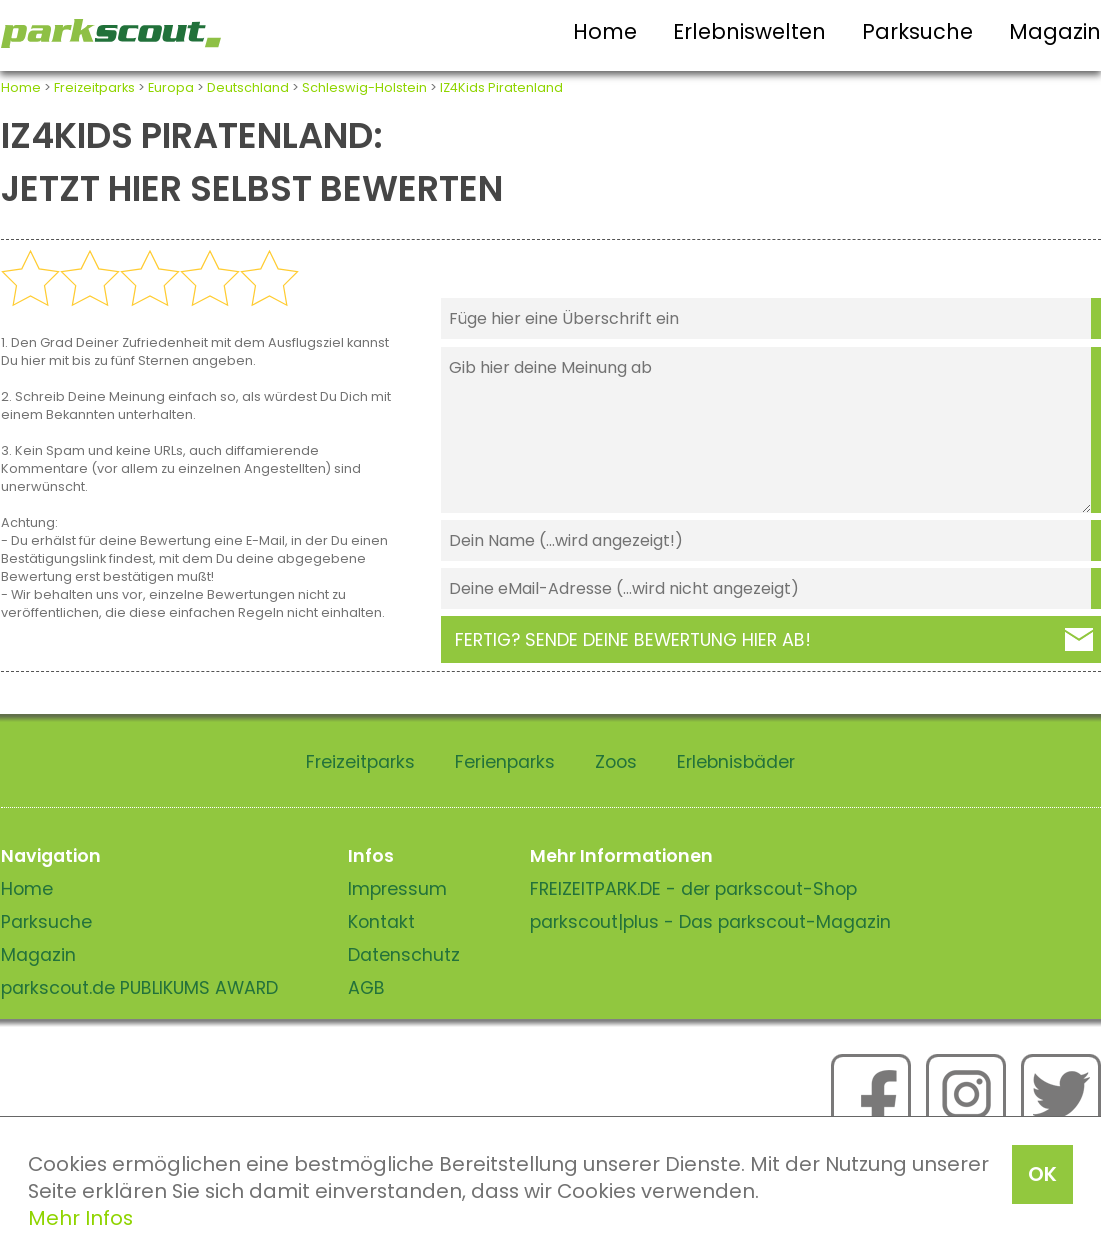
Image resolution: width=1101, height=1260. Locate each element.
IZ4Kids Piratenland (501, 87)
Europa (171, 87)
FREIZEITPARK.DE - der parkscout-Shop (693, 889)
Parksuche (917, 31)
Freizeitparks (94, 87)
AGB (366, 988)
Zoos (616, 762)
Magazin (1055, 31)
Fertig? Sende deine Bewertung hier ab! (633, 640)
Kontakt (381, 922)
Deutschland (248, 87)
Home (605, 31)
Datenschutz (404, 955)
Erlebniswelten (749, 31)
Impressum (397, 889)
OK (1042, 1174)
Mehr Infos (80, 1218)
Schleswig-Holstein (364, 87)
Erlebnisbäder (736, 762)
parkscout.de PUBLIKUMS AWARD (139, 988)
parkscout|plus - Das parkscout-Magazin (710, 922)
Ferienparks (505, 762)
